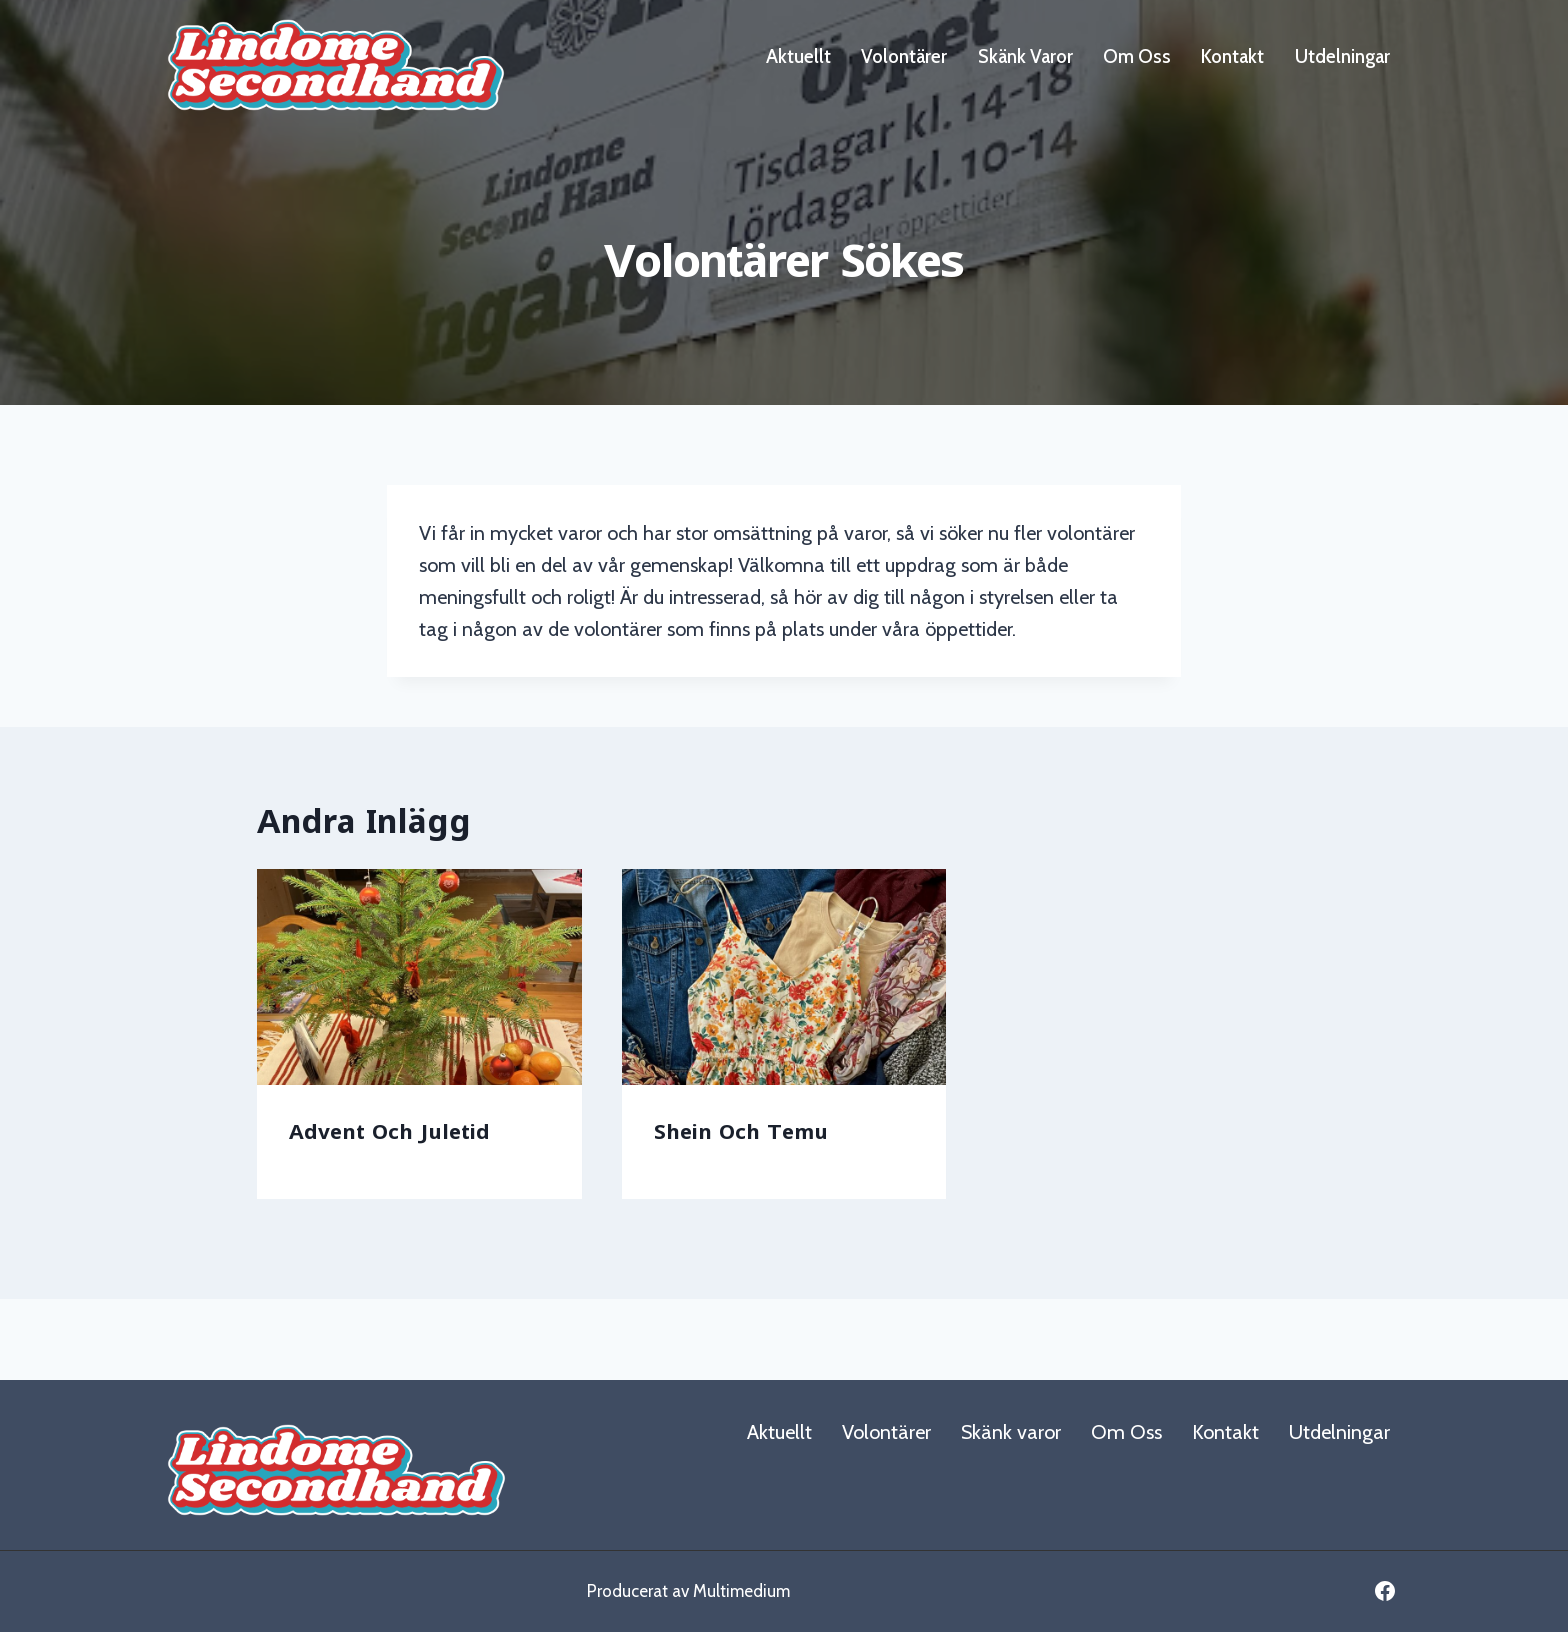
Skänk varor (1025, 56)
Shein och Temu (741, 1131)
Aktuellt (798, 56)
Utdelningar (1342, 56)
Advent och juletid (389, 1131)
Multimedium (741, 1591)
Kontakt (1232, 56)
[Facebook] (1385, 1591)
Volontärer (904, 56)
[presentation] (419, 977)
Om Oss (1137, 56)
